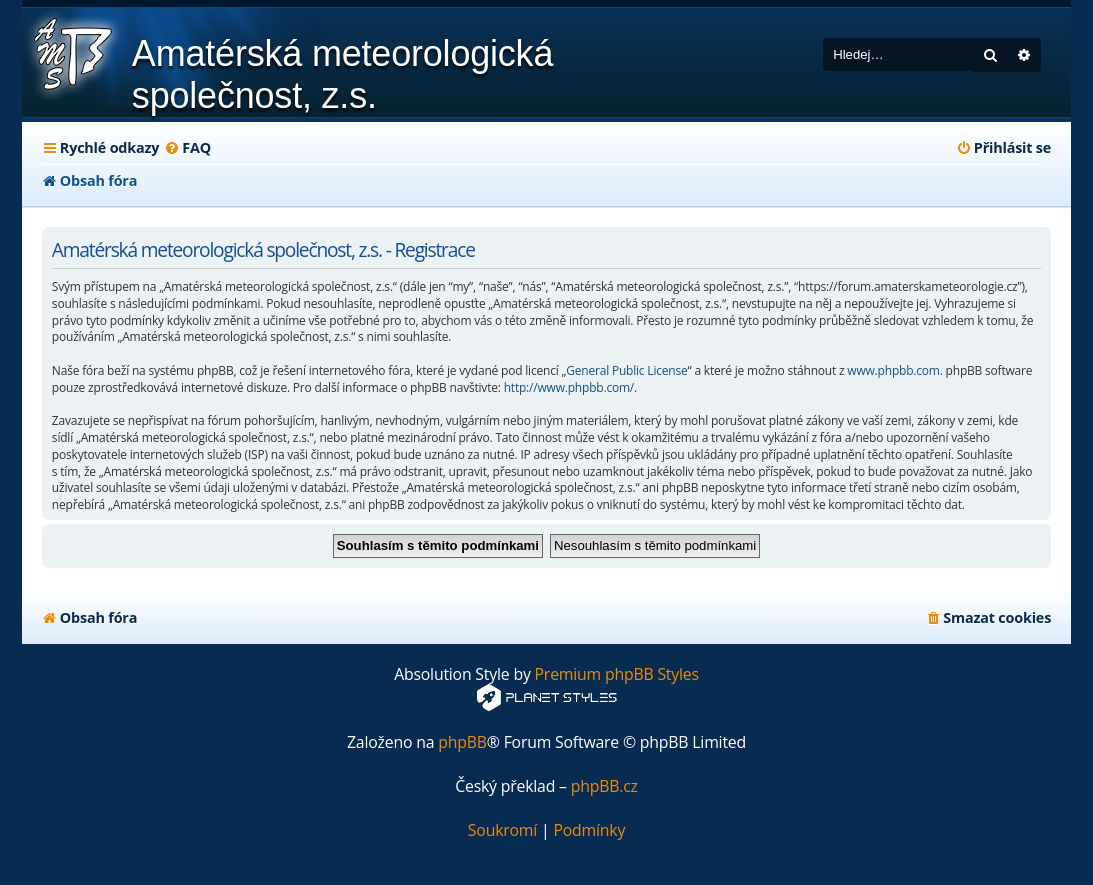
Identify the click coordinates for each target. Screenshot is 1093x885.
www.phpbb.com (893, 371)
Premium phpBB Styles (617, 674)
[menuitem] (187, 148)
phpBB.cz (604, 786)
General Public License (626, 371)
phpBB (462, 742)
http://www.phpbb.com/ (569, 388)
